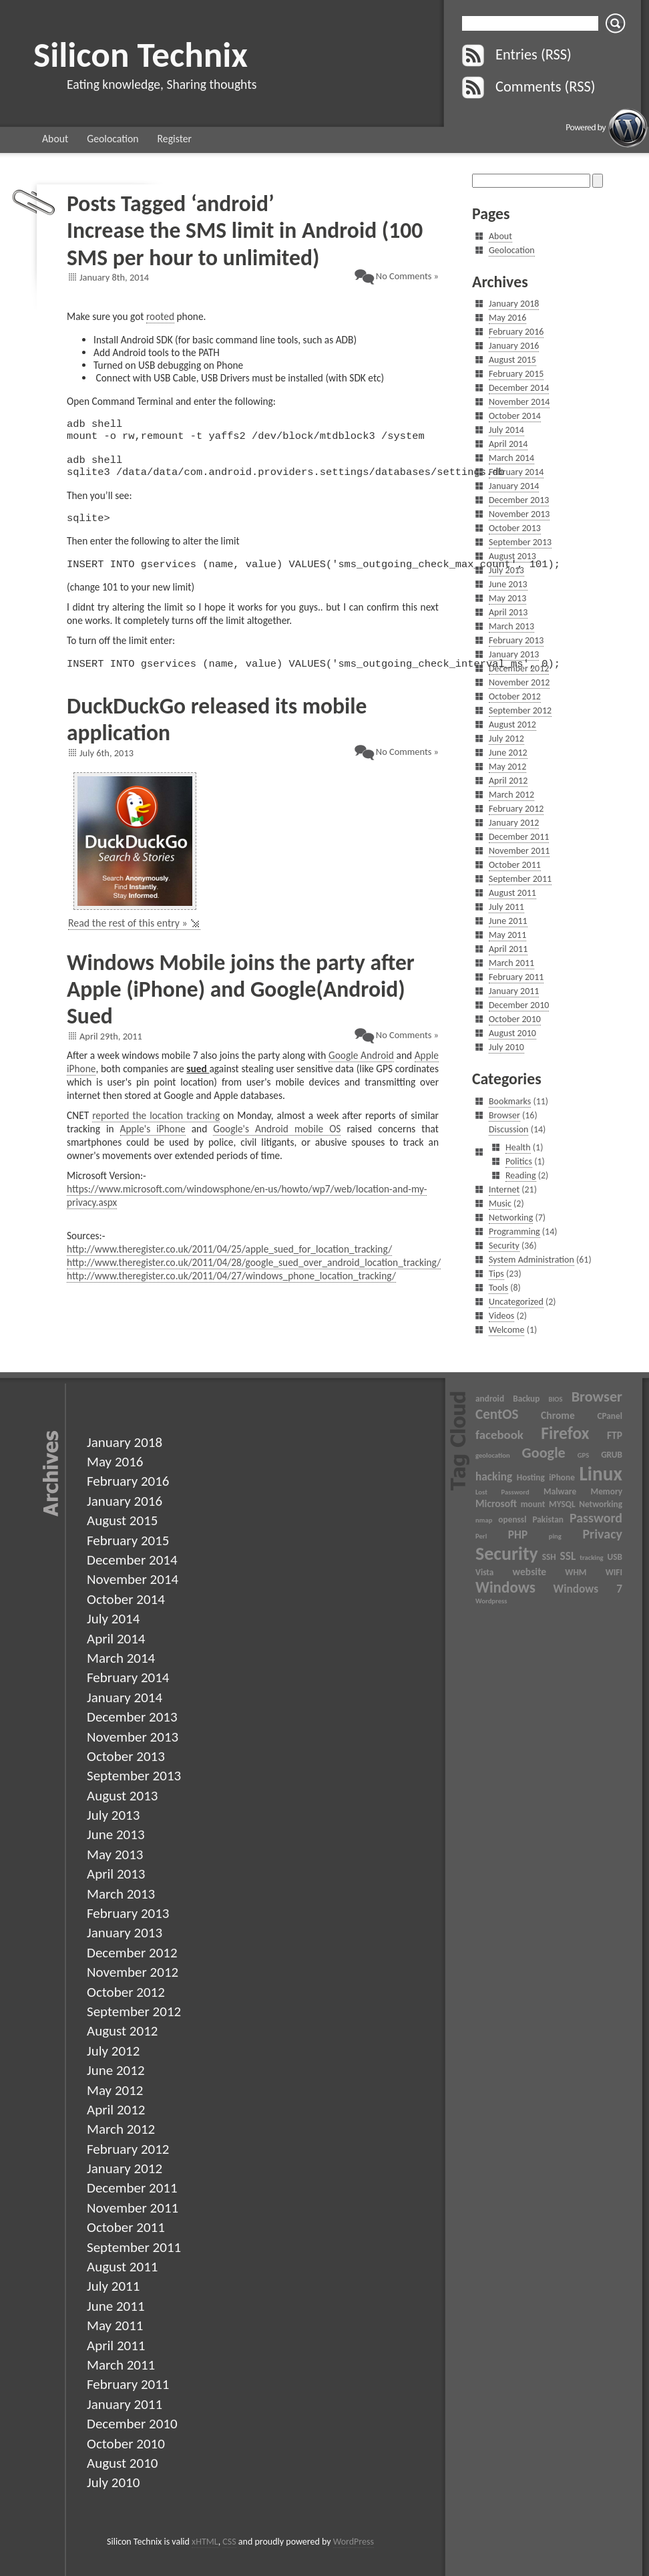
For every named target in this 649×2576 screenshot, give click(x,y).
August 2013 (512, 556)
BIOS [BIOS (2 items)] (555, 1399)
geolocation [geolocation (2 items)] (492, 1455)
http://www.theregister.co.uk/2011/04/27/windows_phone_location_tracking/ (231, 1291)
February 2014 (516, 472)
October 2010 (515, 1019)
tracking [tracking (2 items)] (591, 1557)
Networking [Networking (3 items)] (600, 1504)
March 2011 (511, 963)
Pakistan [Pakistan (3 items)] (547, 1519)
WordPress (353, 2541)
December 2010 (519, 1005)
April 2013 (508, 612)
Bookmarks (510, 1101)
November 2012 (519, 682)
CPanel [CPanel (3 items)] (609, 1416)
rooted (160, 316)
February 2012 (516, 808)
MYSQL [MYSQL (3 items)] (562, 1504)
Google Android (361, 1071)
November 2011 (519, 850)
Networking (511, 1217)
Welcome (506, 1329)
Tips (496, 1273)
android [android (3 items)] (489, 1398)
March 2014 (511, 458)
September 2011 (520, 878)
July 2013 (506, 570)
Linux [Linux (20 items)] (600, 1474)
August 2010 (512, 1033)
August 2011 (512, 893)
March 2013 (511, 626)
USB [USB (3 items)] (615, 1557)
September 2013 (520, 542)
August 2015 (512, 359)
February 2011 (516, 977)
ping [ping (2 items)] (555, 1536)
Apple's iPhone (153, 1144)
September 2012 (520, 710)
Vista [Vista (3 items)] (484, 1572)
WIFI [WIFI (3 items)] (614, 1572)
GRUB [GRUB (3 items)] (611, 1454)
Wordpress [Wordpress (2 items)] (491, 1601)
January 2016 (514, 345)
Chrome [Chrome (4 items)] (558, 1415)
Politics (518, 1161)
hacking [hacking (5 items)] (493, 1476)
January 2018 (514, 303)
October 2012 (515, 696)
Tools (498, 1287)
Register (175, 138)
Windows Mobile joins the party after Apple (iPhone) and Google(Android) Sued (241, 1005)
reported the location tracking (156, 1131)
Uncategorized (516, 1301)
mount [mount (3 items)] (533, 1504)
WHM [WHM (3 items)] (575, 1572)
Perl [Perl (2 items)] (481, 1536)
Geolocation (112, 138)
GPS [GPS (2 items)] (584, 1455)
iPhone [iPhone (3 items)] (562, 1477)
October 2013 (515, 528)
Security (504, 1245)
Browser (504, 1115)
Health (518, 1147)
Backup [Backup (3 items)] (526, 1398)
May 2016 (507, 317)
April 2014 (508, 444)
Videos (501, 1315)
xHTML (205, 2541)
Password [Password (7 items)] (596, 1518)
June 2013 (508, 584)
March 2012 (511, 794)
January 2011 (514, 991)
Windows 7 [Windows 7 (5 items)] (588, 1588)
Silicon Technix (140, 54)
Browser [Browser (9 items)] (597, 1397)
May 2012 (507, 766)
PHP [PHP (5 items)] (517, 1534)
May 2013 (507, 598)
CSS (229, 2541)
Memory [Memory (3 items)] (606, 1491)
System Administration (531, 1259)
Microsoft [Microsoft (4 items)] (496, 1503)
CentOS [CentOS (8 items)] (497, 1414)
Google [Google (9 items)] (544, 1453)
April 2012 (508, 780)
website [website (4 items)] (530, 1571)
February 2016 (516, 331)
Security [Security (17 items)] (506, 1553)
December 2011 (519, 836)
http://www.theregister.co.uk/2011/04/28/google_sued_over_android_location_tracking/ (254, 1278)
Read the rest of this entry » (128, 939)
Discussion (508, 1129)
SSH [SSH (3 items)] (549, 1557)
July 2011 (506, 907)
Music (500, 1203)
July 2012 (506, 738)
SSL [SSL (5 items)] (568, 1556)
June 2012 (508, 752)
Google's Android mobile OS (277, 1144)
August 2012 (512, 724)
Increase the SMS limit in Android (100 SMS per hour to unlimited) (245, 243)
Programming (514, 1231)
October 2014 (515, 416)
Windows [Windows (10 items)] (505, 1587)
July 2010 (506, 1047)
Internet (504, 1189)
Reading (520, 1175)
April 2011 (508, 949)
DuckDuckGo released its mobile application (217, 735)
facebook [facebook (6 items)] (499, 1434)
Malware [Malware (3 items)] (560, 1491)
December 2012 (519, 668)
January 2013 (514, 654)
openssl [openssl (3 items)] (512, 1519)
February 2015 (516, 373)
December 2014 (519, 387)
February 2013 (516, 640)
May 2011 (507, 935)
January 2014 (514, 486)
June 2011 (508, 921)
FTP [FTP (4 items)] (614, 1435)
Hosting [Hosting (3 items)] (531, 1477)
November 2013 (519, 514)
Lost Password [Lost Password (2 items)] (502, 1492)
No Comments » (407, 276)
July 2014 (506, 430)
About (55, 138)
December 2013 (519, 500)
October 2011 (515, 864)
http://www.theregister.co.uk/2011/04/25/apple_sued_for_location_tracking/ (229, 1265)
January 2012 (514, 822)
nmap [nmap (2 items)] (483, 1520)
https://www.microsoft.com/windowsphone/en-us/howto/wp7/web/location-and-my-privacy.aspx (247, 1211)
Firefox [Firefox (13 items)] (565, 1433)
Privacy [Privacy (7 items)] (602, 1534)
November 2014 (519, 402)
